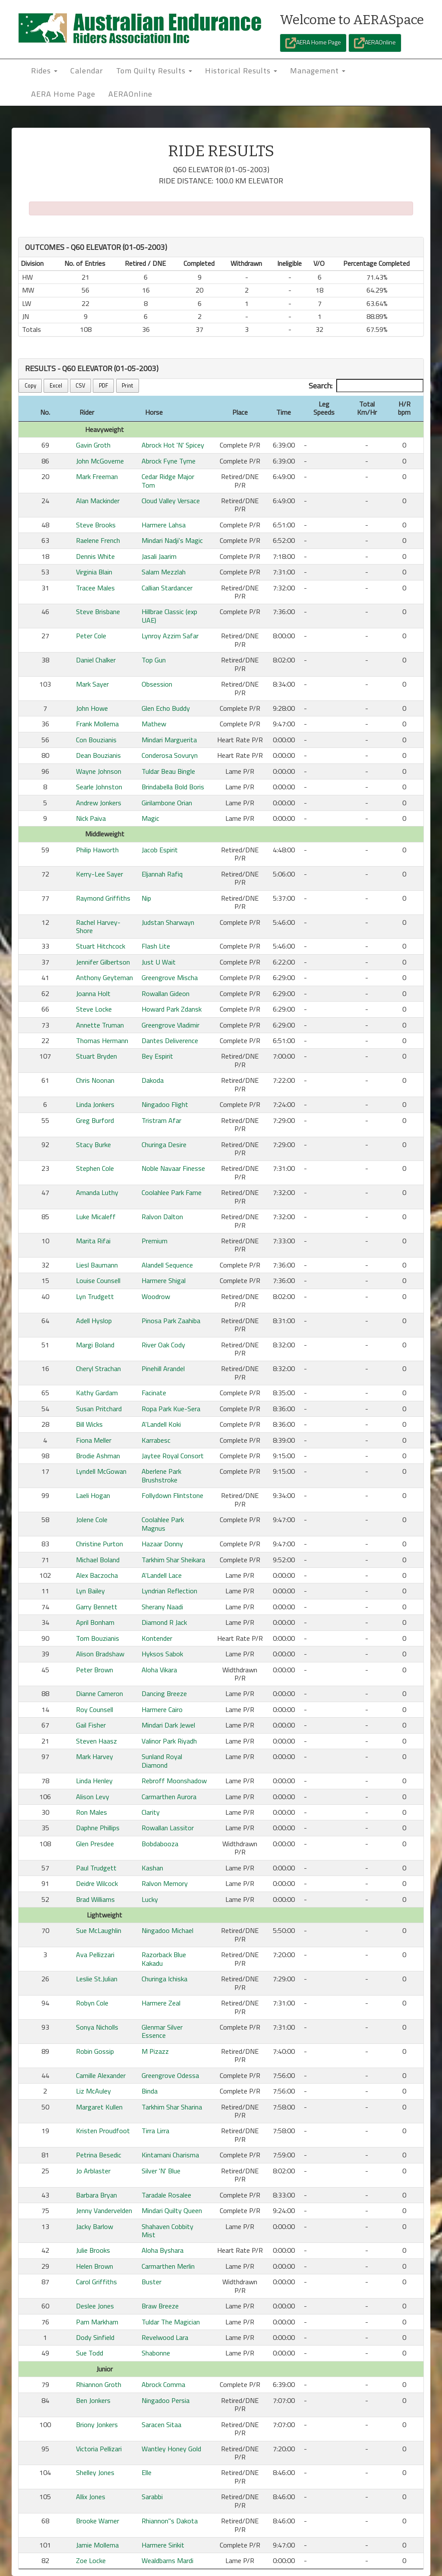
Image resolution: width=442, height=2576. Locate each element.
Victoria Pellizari (99, 2449)
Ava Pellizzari (95, 1954)
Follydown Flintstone (172, 1495)
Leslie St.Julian (96, 1979)
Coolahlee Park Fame (172, 1192)
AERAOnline (375, 43)
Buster (151, 2281)
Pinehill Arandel (163, 1368)
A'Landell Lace (162, 1575)
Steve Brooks (96, 525)
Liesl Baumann (97, 1265)
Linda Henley (94, 1780)
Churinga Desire (164, 1144)
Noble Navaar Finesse (173, 1168)
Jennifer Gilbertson (103, 962)
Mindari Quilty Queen (172, 2210)
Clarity (151, 1812)
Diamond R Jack (164, 1622)
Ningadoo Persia (165, 2400)
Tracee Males (95, 588)
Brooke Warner (97, 2521)
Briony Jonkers (97, 2424)
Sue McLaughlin (98, 1930)
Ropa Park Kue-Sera (171, 1408)
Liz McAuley (93, 2091)
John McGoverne (100, 461)
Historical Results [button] (241, 70)
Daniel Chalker (96, 660)
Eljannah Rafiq (162, 874)
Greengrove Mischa (170, 977)
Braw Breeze (160, 2306)
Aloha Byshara (162, 2250)
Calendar (86, 70)
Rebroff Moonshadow (174, 1780)
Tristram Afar (161, 1120)
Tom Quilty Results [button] (154, 70)
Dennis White (95, 556)
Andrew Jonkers (98, 803)
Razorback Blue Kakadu (164, 1958)
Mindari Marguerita (169, 740)
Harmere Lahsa (164, 525)
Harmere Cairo (162, 1709)
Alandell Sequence (167, 1265)
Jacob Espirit (160, 850)
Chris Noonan (95, 1080)
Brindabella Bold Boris (173, 787)
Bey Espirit (157, 1056)
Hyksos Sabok (162, 1654)
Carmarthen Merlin (168, 2266)
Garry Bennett (96, 1607)
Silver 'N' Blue (161, 2171)
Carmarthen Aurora (169, 1796)
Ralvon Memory (165, 1883)
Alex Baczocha (97, 1575)
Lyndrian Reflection (169, 1591)
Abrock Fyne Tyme (169, 461)
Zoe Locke (91, 2560)
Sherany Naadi (162, 1607)
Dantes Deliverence (170, 1040)
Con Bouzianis (96, 740)
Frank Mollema (97, 724)
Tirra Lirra (155, 2130)
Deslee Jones (95, 2306)
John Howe (92, 708)
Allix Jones (90, 2496)
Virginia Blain (94, 572)
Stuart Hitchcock (100, 946)
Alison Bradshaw (100, 1654)
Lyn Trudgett (95, 1296)
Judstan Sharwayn (168, 922)
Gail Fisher (91, 1725)
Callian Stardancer (167, 588)
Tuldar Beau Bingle (168, 771)
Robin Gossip (95, 2051)
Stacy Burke (93, 1144)
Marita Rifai (93, 1241)
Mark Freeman (97, 476)
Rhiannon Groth (98, 2384)
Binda (150, 2091)
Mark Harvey (94, 1756)
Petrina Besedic (98, 2155)
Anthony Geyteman (104, 977)
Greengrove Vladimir (170, 1025)
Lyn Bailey (90, 1591)
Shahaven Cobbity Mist (167, 2230)
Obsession (157, 684)
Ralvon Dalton (162, 1216)
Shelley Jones (95, 2472)
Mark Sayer (92, 684)
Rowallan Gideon (165, 993)
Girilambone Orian (167, 803)
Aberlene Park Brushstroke (161, 1475)
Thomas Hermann (102, 1040)
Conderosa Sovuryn (170, 755)
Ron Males (91, 1812)
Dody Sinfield (95, 2337)
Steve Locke (94, 1009)
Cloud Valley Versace (171, 500)
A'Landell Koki (161, 1424)
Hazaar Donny (162, 1544)
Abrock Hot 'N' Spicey (173, 445)
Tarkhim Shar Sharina (172, 2107)
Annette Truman (100, 1025)
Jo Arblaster (93, 2171)
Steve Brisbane (98, 611)
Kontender (157, 1638)
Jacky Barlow (94, 2226)
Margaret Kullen (99, 2107)
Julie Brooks (93, 2250)
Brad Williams (95, 1899)
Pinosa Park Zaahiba (171, 1320)
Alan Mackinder (98, 500)
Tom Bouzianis (97, 1638)
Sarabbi (152, 2496)
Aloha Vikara (159, 1670)
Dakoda (153, 1080)
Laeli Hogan (93, 1495)
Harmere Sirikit (163, 2545)
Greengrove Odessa (170, 2075)
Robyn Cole (92, 2003)
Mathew (154, 724)
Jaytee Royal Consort (173, 1455)
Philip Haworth (97, 850)
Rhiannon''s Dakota (170, 2521)
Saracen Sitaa (161, 2424)
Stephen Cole (95, 1168)
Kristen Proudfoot (103, 2130)
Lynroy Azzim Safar (170, 636)
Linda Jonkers (95, 1104)
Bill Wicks (89, 1424)
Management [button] (317, 70)
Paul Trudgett (96, 1868)
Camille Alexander (101, 2075)
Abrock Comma (163, 2384)
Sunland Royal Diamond (162, 1760)
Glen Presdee (95, 1843)
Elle (147, 2472)
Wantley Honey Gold (171, 2449)
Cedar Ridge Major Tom (168, 480)
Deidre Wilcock (97, 1883)
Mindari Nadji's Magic (172, 540)
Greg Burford (95, 1120)
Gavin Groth (93, 445)
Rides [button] (44, 70)
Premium (154, 1241)
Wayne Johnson (98, 771)
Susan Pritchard (99, 1408)
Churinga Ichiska (164, 1979)
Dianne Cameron (99, 1693)
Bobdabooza (160, 1843)
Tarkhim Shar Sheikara (173, 1559)
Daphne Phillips (98, 1827)
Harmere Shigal (164, 1280)
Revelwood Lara (165, 2337)
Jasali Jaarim (159, 556)
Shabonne (156, 2353)
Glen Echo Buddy (166, 708)
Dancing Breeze (164, 1693)
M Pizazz (155, 2051)
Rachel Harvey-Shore (98, 926)
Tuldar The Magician (171, 2322)
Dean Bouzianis (98, 755)
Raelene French (98, 540)
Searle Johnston (99, 787)
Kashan (152, 1868)
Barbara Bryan (96, 2195)
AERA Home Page (313, 43)
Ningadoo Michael (167, 1930)
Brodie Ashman (98, 1455)
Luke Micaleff (96, 1216)
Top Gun (154, 660)
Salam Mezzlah (164, 572)
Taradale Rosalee (166, 2195)
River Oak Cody (163, 1345)
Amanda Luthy (97, 1192)
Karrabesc (156, 1440)
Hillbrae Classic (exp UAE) (169, 615)
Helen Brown (94, 2266)
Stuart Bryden (96, 1056)
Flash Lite (156, 946)
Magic (150, 818)
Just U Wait (159, 962)
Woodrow (156, 1296)
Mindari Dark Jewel (168, 1725)
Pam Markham (97, 2322)
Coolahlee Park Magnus (163, 1523)
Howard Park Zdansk (172, 1009)
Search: (366, 386)
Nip (146, 898)
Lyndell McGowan (101, 1471)
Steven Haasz (96, 1741)
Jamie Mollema (97, 2545)
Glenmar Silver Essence (162, 2031)
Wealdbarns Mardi (167, 2560)
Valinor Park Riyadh (169, 1741)
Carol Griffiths (96, 2281)
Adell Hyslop (94, 1320)
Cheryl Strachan (98, 1368)
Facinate (154, 1392)
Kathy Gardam (97, 1392)
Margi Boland (95, 1345)
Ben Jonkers (93, 2400)
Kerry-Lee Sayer (99, 874)
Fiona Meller (93, 1440)
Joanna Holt (93, 993)
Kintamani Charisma (170, 2155)
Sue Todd (89, 2353)
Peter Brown (94, 1670)
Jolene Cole (91, 1519)
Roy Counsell (94, 1709)
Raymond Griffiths (103, 898)
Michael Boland (98, 1559)
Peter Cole (91, 636)
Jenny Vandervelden (104, 2210)
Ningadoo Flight (165, 1104)
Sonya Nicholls (97, 2027)
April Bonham (95, 1622)
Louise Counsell (98, 1280)
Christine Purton (99, 1544)
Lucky (150, 1899)
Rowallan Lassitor (168, 1827)
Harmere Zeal (161, 2003)
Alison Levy (92, 1796)
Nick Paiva (91, 818)
